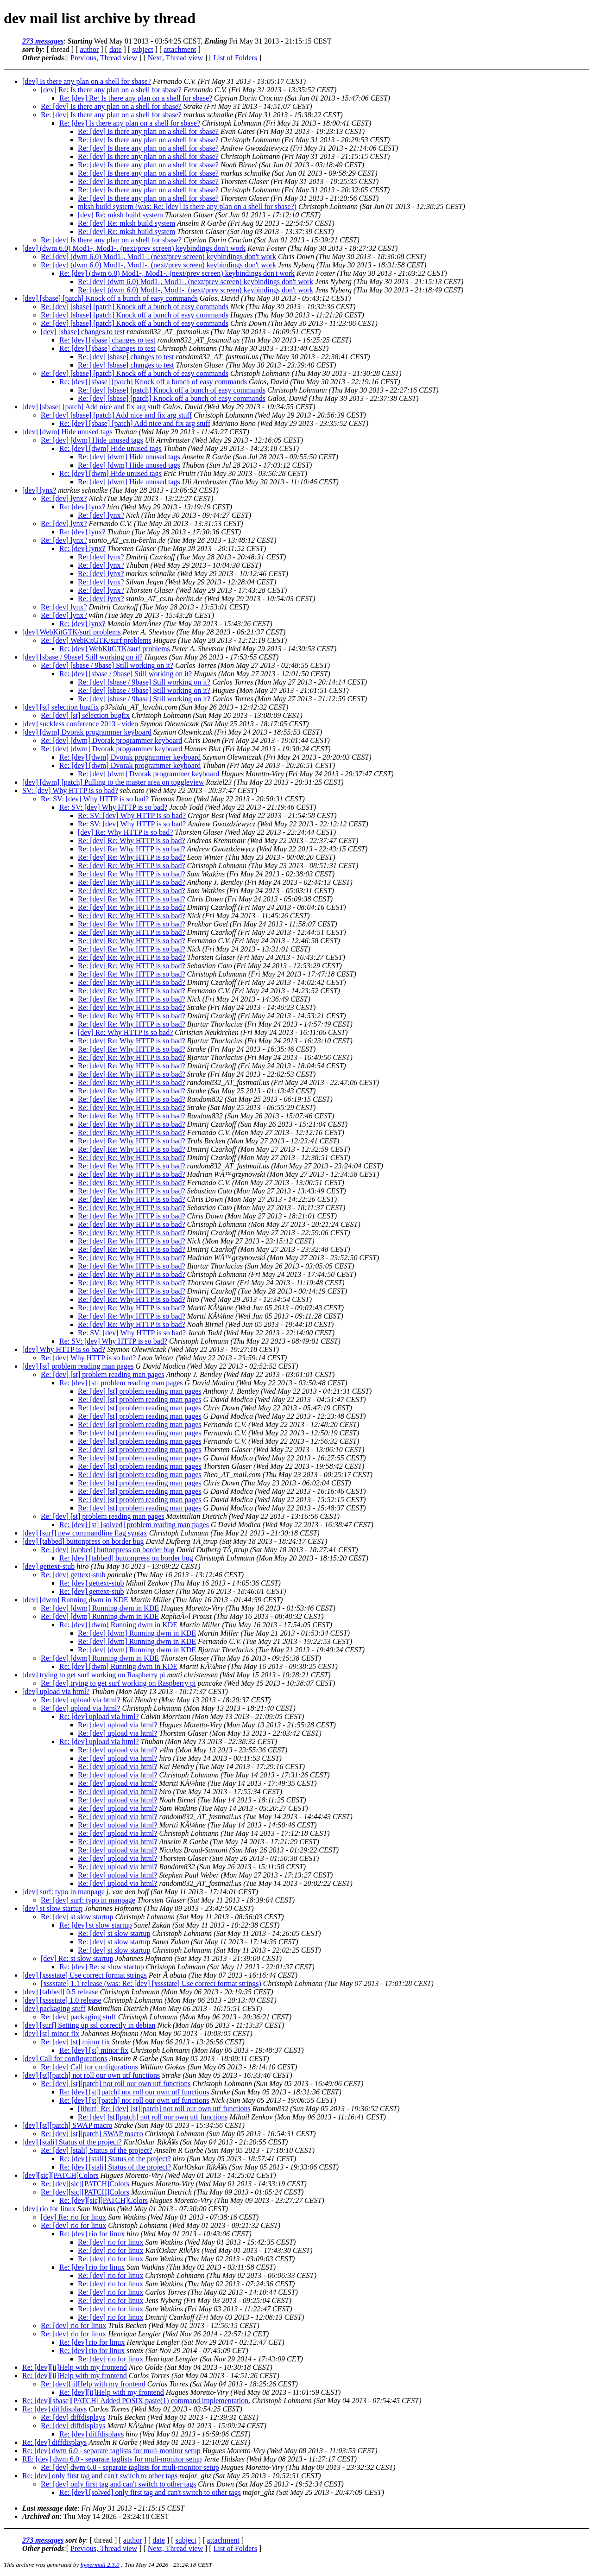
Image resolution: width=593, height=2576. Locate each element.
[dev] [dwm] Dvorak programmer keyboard (86, 732)
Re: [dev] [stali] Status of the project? (96, 2150)
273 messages (42, 41)
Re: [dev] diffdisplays (54, 2409)
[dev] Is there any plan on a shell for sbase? (86, 81)
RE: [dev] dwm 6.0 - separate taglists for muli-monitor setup (112, 2459)
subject (142, 49)
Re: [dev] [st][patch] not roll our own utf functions (115, 2083)
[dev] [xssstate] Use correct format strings (84, 1975)
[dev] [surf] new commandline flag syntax (84, 1533)
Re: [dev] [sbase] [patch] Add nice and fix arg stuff (116, 415)
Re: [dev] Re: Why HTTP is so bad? (131, 840)
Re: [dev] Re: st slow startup (101, 1967)
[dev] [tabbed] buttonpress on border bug (83, 1541)
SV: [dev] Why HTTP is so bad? (70, 790)
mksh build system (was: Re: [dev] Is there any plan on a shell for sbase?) (187, 206)
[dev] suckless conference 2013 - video (80, 724)
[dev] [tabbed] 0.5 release (60, 1992)
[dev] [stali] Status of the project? (72, 2142)
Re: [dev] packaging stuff (78, 2017)
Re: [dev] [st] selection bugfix (85, 715)
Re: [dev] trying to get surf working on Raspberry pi (118, 1683)
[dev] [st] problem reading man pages (77, 1366)
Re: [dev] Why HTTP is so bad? (88, 1358)
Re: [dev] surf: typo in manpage (88, 1900)
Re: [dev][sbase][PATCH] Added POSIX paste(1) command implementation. (136, 2401)
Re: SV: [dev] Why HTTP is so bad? (95, 799)
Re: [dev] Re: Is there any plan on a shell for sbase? (135, 98)
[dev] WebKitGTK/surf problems (71, 632)
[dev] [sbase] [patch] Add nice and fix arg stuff (91, 407)
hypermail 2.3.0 (100, 2564)
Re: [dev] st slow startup (77, 1917)
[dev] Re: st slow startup (77, 1958)
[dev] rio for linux (49, 2209)
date (115, 49)
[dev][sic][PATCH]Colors (60, 2175)
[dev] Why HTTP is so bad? (63, 1349)
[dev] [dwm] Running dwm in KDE (75, 1600)
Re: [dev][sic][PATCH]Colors (85, 2184)
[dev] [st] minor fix (50, 2033)
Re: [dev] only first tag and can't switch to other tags (99, 2476)
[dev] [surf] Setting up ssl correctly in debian (88, 2025)
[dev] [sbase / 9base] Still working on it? (82, 657)
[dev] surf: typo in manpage (63, 1892)
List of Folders (235, 58)
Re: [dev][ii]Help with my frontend (74, 2367)
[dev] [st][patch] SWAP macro (67, 2125)
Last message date (49, 2508)
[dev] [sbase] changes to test (83, 332)
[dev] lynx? (39, 490)
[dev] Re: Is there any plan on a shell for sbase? (111, 90)
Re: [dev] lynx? (64, 498)
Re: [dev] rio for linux (73, 2225)
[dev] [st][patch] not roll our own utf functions (91, 2075)
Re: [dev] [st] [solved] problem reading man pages (134, 1525)
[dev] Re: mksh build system (120, 215)
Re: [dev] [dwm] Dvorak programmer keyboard (111, 740)
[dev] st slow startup (52, 1908)
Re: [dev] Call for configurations (89, 2067)
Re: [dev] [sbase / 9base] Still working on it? (107, 665)
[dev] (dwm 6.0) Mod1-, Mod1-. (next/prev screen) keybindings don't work (134, 248)
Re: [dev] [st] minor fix (75, 2042)
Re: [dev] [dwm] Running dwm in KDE (100, 1608)
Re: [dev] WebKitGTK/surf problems (96, 640)
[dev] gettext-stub (48, 1566)
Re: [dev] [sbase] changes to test (107, 340)
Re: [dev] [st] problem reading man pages (102, 1374)
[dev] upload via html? (55, 1691)
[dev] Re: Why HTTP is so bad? (125, 832)
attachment (180, 49)
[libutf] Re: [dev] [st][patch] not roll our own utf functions (164, 2109)
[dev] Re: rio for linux (73, 2217)
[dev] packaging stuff (54, 2008)
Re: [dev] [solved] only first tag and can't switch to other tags (150, 2492)
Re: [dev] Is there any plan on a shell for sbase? (111, 106)
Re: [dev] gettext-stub (73, 1575)
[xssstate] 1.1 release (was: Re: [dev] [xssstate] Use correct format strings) (151, 1983)
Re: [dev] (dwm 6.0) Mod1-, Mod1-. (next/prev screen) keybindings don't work (158, 256)
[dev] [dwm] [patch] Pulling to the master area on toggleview (113, 782)
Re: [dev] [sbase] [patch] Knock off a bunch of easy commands (134, 307)
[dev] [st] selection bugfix (60, 707)
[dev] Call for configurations (64, 2058)
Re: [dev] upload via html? (80, 1700)
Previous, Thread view (103, 58)
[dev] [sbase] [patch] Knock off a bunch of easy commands (110, 298)
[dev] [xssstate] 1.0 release (61, 2000)
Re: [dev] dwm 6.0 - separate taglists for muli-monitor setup (111, 2451)
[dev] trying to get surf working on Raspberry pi (93, 1675)
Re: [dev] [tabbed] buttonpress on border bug (108, 1550)
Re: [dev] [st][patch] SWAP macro (92, 2134)
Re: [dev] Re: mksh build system (126, 223)
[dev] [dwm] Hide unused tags (67, 432)
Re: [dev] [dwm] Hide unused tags (92, 440)
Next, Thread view (175, 58)
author (89, 49)
